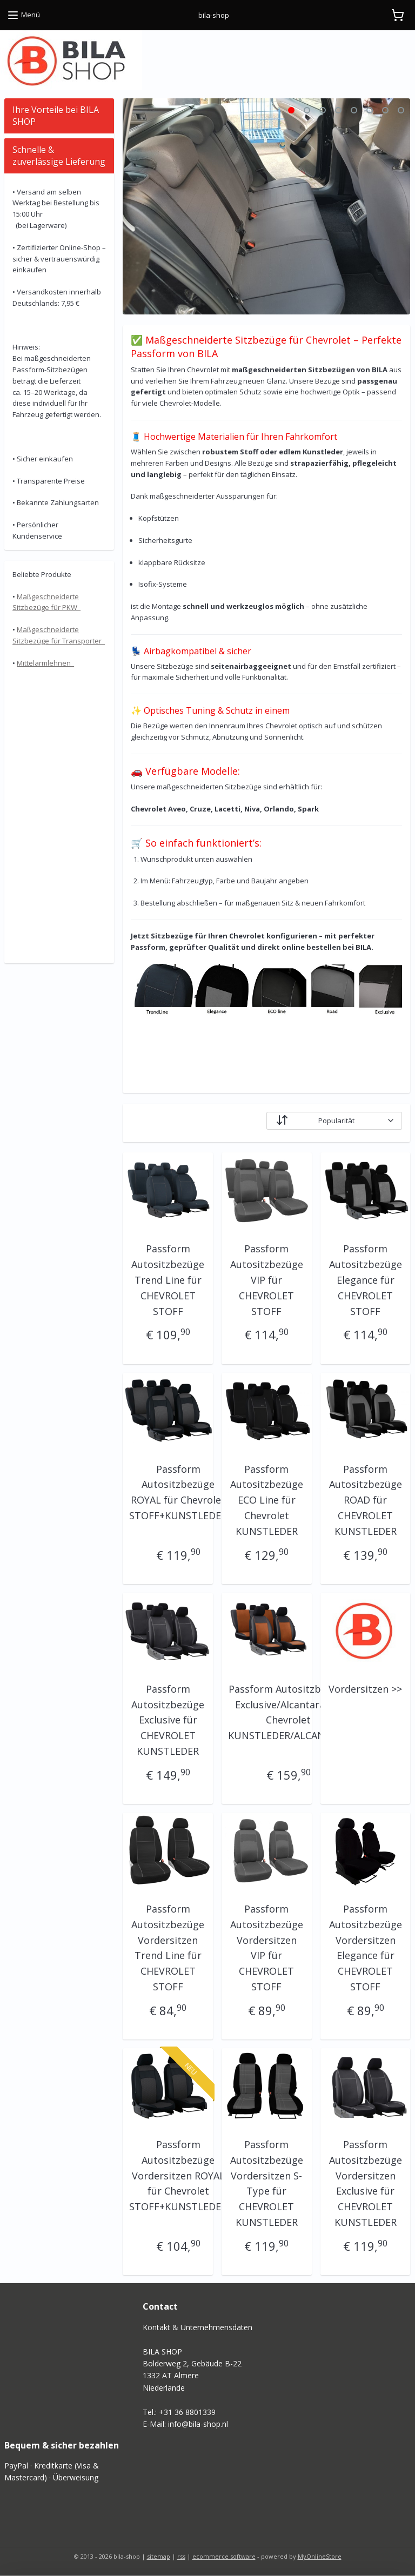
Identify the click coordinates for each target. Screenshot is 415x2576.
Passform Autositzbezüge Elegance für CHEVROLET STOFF (365, 1279)
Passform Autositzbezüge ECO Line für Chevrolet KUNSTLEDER (266, 1500)
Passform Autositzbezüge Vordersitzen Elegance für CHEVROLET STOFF (365, 1947)
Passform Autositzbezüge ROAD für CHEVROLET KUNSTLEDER (365, 1500)
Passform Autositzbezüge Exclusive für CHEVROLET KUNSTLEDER (167, 1719)
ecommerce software (224, 2556)
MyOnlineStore (320, 2556)
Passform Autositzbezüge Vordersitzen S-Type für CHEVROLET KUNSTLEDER (266, 2183)
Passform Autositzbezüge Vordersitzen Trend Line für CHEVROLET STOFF (167, 1947)
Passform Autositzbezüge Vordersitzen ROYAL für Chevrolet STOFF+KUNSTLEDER (178, 2175)
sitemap (158, 2556)
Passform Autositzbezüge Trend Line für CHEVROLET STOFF (167, 1279)
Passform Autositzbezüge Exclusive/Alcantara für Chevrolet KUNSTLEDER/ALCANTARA (288, 1712)
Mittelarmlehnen (45, 663)
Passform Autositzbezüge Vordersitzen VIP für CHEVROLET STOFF (266, 1947)
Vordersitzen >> (365, 1688)
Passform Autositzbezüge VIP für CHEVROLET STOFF (266, 1279)
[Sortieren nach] (334, 1120)
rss (181, 2556)
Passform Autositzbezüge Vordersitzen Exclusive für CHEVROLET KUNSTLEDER (365, 2183)
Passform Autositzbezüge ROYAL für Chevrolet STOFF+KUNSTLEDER (178, 1492)
